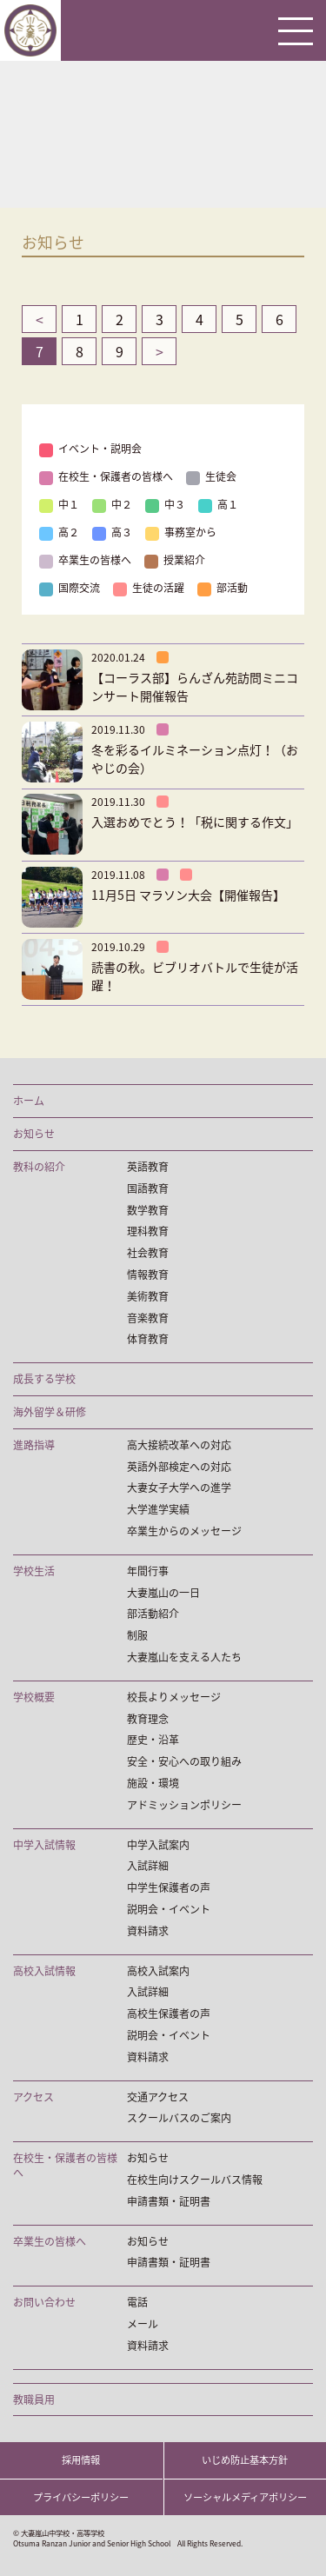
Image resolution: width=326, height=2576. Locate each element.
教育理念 (148, 1719)
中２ (112, 504)
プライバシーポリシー (81, 2497)
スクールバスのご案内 (179, 2118)
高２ (59, 532)
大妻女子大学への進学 (179, 1488)
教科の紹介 (39, 1167)
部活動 (222, 588)
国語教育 (148, 1188)
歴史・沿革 (153, 1740)
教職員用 (34, 2400)
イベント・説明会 (90, 448)
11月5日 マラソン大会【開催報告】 (188, 894)
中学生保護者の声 (168, 1887)
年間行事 (148, 1571)
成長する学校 (44, 1379)
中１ (59, 504)
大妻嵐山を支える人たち (184, 1657)
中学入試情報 (44, 1845)
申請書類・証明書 (168, 2201)
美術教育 (148, 1296)
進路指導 (34, 1445)
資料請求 (148, 1931)
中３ (165, 504)
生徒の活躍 (148, 588)
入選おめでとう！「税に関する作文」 (194, 821)
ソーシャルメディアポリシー (245, 2497)
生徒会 (211, 476)
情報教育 (148, 1275)
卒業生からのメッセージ (184, 1531)
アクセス (33, 2097)
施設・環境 (153, 1783)
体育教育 (148, 1339)
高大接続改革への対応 (179, 1445)
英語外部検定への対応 (179, 1467)
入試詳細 (148, 1866)
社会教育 (148, 1253)
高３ (112, 532)
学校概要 (34, 1697)
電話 (137, 2302)
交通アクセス (158, 2097)
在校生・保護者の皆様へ (106, 476)
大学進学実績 (158, 1509)
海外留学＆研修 (49, 1412)
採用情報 (81, 2460)
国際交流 (69, 588)
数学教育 (148, 1210)
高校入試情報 (44, 1971)
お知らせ (34, 1134)
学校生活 (34, 1571)
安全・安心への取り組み (184, 1761)
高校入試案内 (158, 1971)
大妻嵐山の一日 (163, 1593)
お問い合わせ (44, 2302)
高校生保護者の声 (168, 2014)
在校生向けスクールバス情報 (195, 2180)
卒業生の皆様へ (85, 560)
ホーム (28, 1101)
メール (142, 2324)
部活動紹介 (153, 1614)
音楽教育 (148, 1318)
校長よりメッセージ (174, 1697)
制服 (137, 1635)
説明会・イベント (168, 1909)
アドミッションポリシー (184, 1805)
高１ (218, 504)
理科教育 (148, 1231)
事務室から (180, 532)
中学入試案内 (158, 1845)
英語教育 (148, 1167)
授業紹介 (174, 560)
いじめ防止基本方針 (245, 2460)
